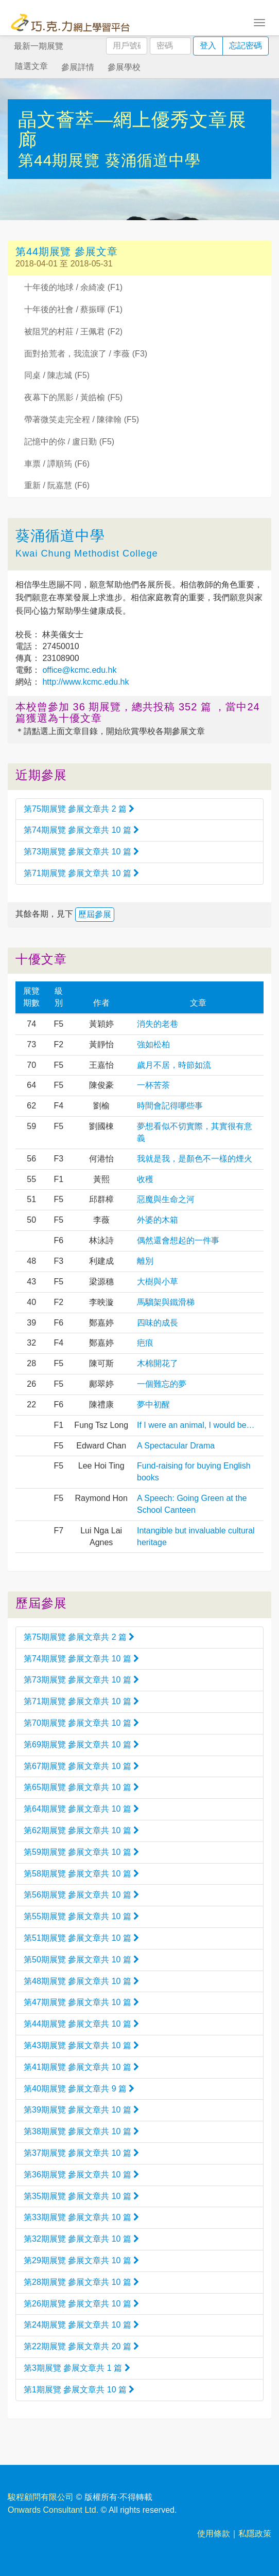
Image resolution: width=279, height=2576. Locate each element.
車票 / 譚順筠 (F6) (57, 463)
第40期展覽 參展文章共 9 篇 (79, 2088)
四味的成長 (157, 1322)
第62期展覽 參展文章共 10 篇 (81, 1830)
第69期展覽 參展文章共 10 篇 (81, 1744)
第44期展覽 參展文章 (66, 251)
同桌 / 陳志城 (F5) (57, 375)
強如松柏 (153, 1044)
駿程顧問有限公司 (41, 2497)
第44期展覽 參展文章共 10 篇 (81, 2023)
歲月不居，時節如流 (174, 1065)
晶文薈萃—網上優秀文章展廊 (132, 130)
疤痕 (145, 1342)
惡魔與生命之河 (166, 1199)
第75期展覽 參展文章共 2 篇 (79, 808)
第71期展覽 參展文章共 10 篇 (81, 873)
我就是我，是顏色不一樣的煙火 (194, 1158)
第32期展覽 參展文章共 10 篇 (81, 2238)
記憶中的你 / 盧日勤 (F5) (69, 441)
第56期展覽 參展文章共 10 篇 (81, 1894)
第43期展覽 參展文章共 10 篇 (81, 2045)
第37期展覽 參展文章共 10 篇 (81, 2153)
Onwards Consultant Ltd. (53, 2510)
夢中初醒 (153, 1404)
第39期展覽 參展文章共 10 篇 (81, 2109)
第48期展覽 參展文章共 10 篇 (81, 1981)
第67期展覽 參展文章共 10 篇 (81, 1766)
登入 (208, 45)
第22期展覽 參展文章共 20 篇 (81, 2346)
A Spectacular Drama (176, 1445)
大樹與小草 (157, 1281)
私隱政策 (254, 2533)
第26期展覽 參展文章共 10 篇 (81, 2303)
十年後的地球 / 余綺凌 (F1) (73, 287)
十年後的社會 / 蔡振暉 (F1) (73, 309)
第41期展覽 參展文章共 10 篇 (81, 2067)
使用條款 (213, 2533)
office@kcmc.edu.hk (78, 670)
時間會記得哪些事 (170, 1105)
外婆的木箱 (157, 1219)
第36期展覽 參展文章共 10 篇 (81, 2174)
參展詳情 (77, 67)
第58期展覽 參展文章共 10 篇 (81, 1873)
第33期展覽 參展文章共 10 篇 (81, 2217)
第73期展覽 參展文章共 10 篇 (81, 851)
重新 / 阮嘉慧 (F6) (57, 485)
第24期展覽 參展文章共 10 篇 (81, 2324)
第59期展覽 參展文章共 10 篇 (81, 1852)
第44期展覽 (61, 160)
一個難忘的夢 (161, 1384)
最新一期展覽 (38, 46)
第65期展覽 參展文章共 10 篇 (81, 1787)
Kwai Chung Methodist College (86, 553)
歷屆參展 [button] (94, 914)
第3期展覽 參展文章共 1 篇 (77, 2368)
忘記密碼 (245, 45)
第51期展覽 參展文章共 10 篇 (81, 1938)
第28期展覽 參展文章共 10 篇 (81, 2282)
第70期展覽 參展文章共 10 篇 (81, 1723)
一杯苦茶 (153, 1085)
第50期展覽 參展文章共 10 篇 (81, 1959)
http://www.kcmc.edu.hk (84, 681)
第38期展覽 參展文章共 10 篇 (81, 2131)
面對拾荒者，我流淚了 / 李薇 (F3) (85, 353)
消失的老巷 (157, 1023)
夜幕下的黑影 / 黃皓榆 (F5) (73, 397)
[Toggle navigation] (259, 21)
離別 (145, 1261)
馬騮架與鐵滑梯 (166, 1302)
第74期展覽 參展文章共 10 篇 (81, 830)
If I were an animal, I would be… (196, 1425)
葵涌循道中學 (153, 160)
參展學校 (124, 67)
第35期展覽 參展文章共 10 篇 (81, 2196)
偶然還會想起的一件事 (178, 1240)
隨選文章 (31, 66)
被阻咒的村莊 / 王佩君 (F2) (73, 331)
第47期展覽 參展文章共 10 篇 (81, 2002)
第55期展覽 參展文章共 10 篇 (81, 1916)
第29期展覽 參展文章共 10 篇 (81, 2260)
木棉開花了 (157, 1363)
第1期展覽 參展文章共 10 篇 (79, 2389)
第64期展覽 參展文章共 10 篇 (81, 1808)
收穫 (145, 1179)
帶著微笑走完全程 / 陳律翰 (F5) (81, 419)
